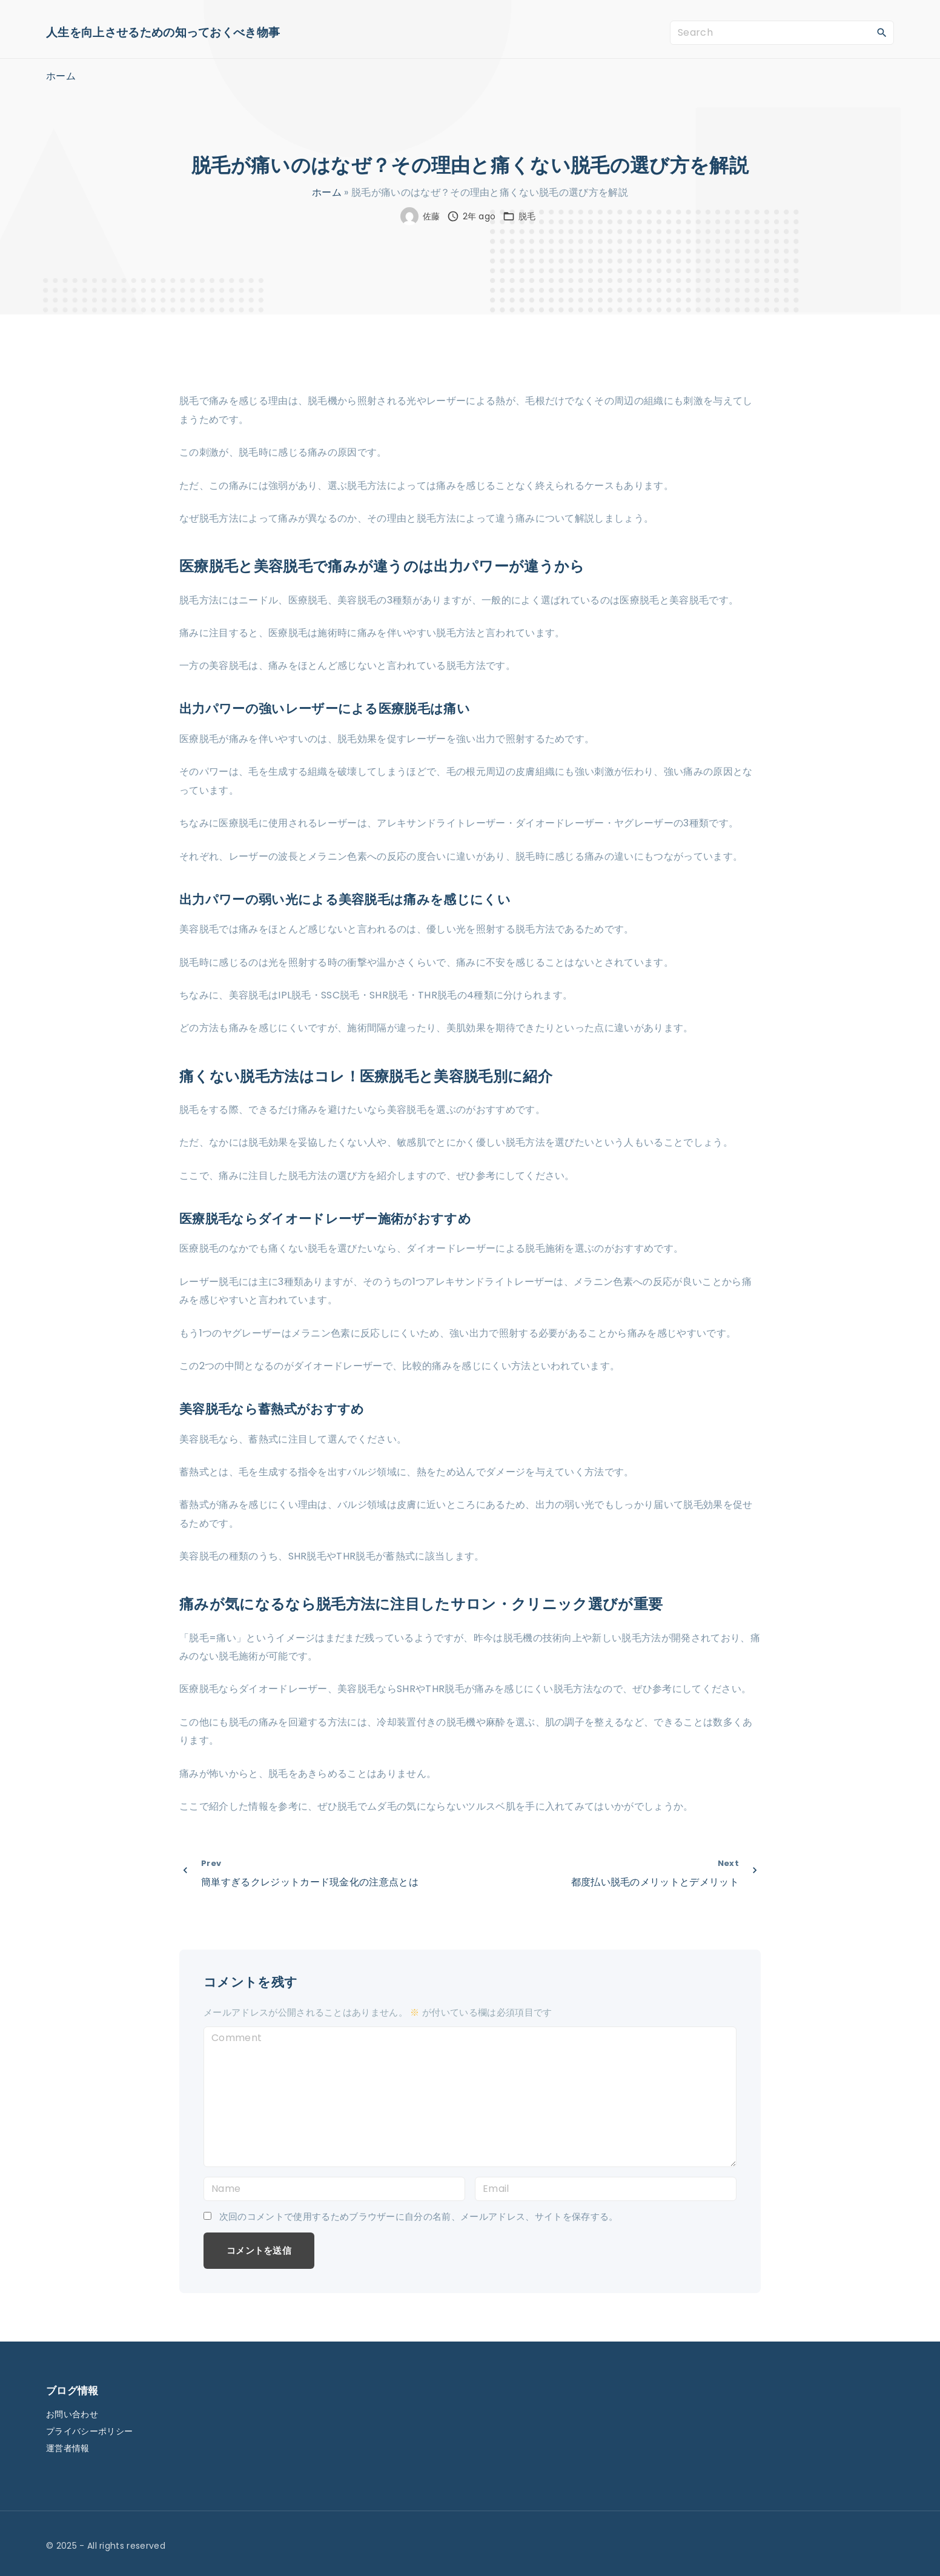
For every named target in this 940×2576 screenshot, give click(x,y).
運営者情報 (68, 2448)
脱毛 (527, 216)
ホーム (327, 192)
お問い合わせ (72, 2414)
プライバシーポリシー (89, 2431)
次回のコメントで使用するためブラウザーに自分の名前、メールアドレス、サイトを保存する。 (418, 2217)
